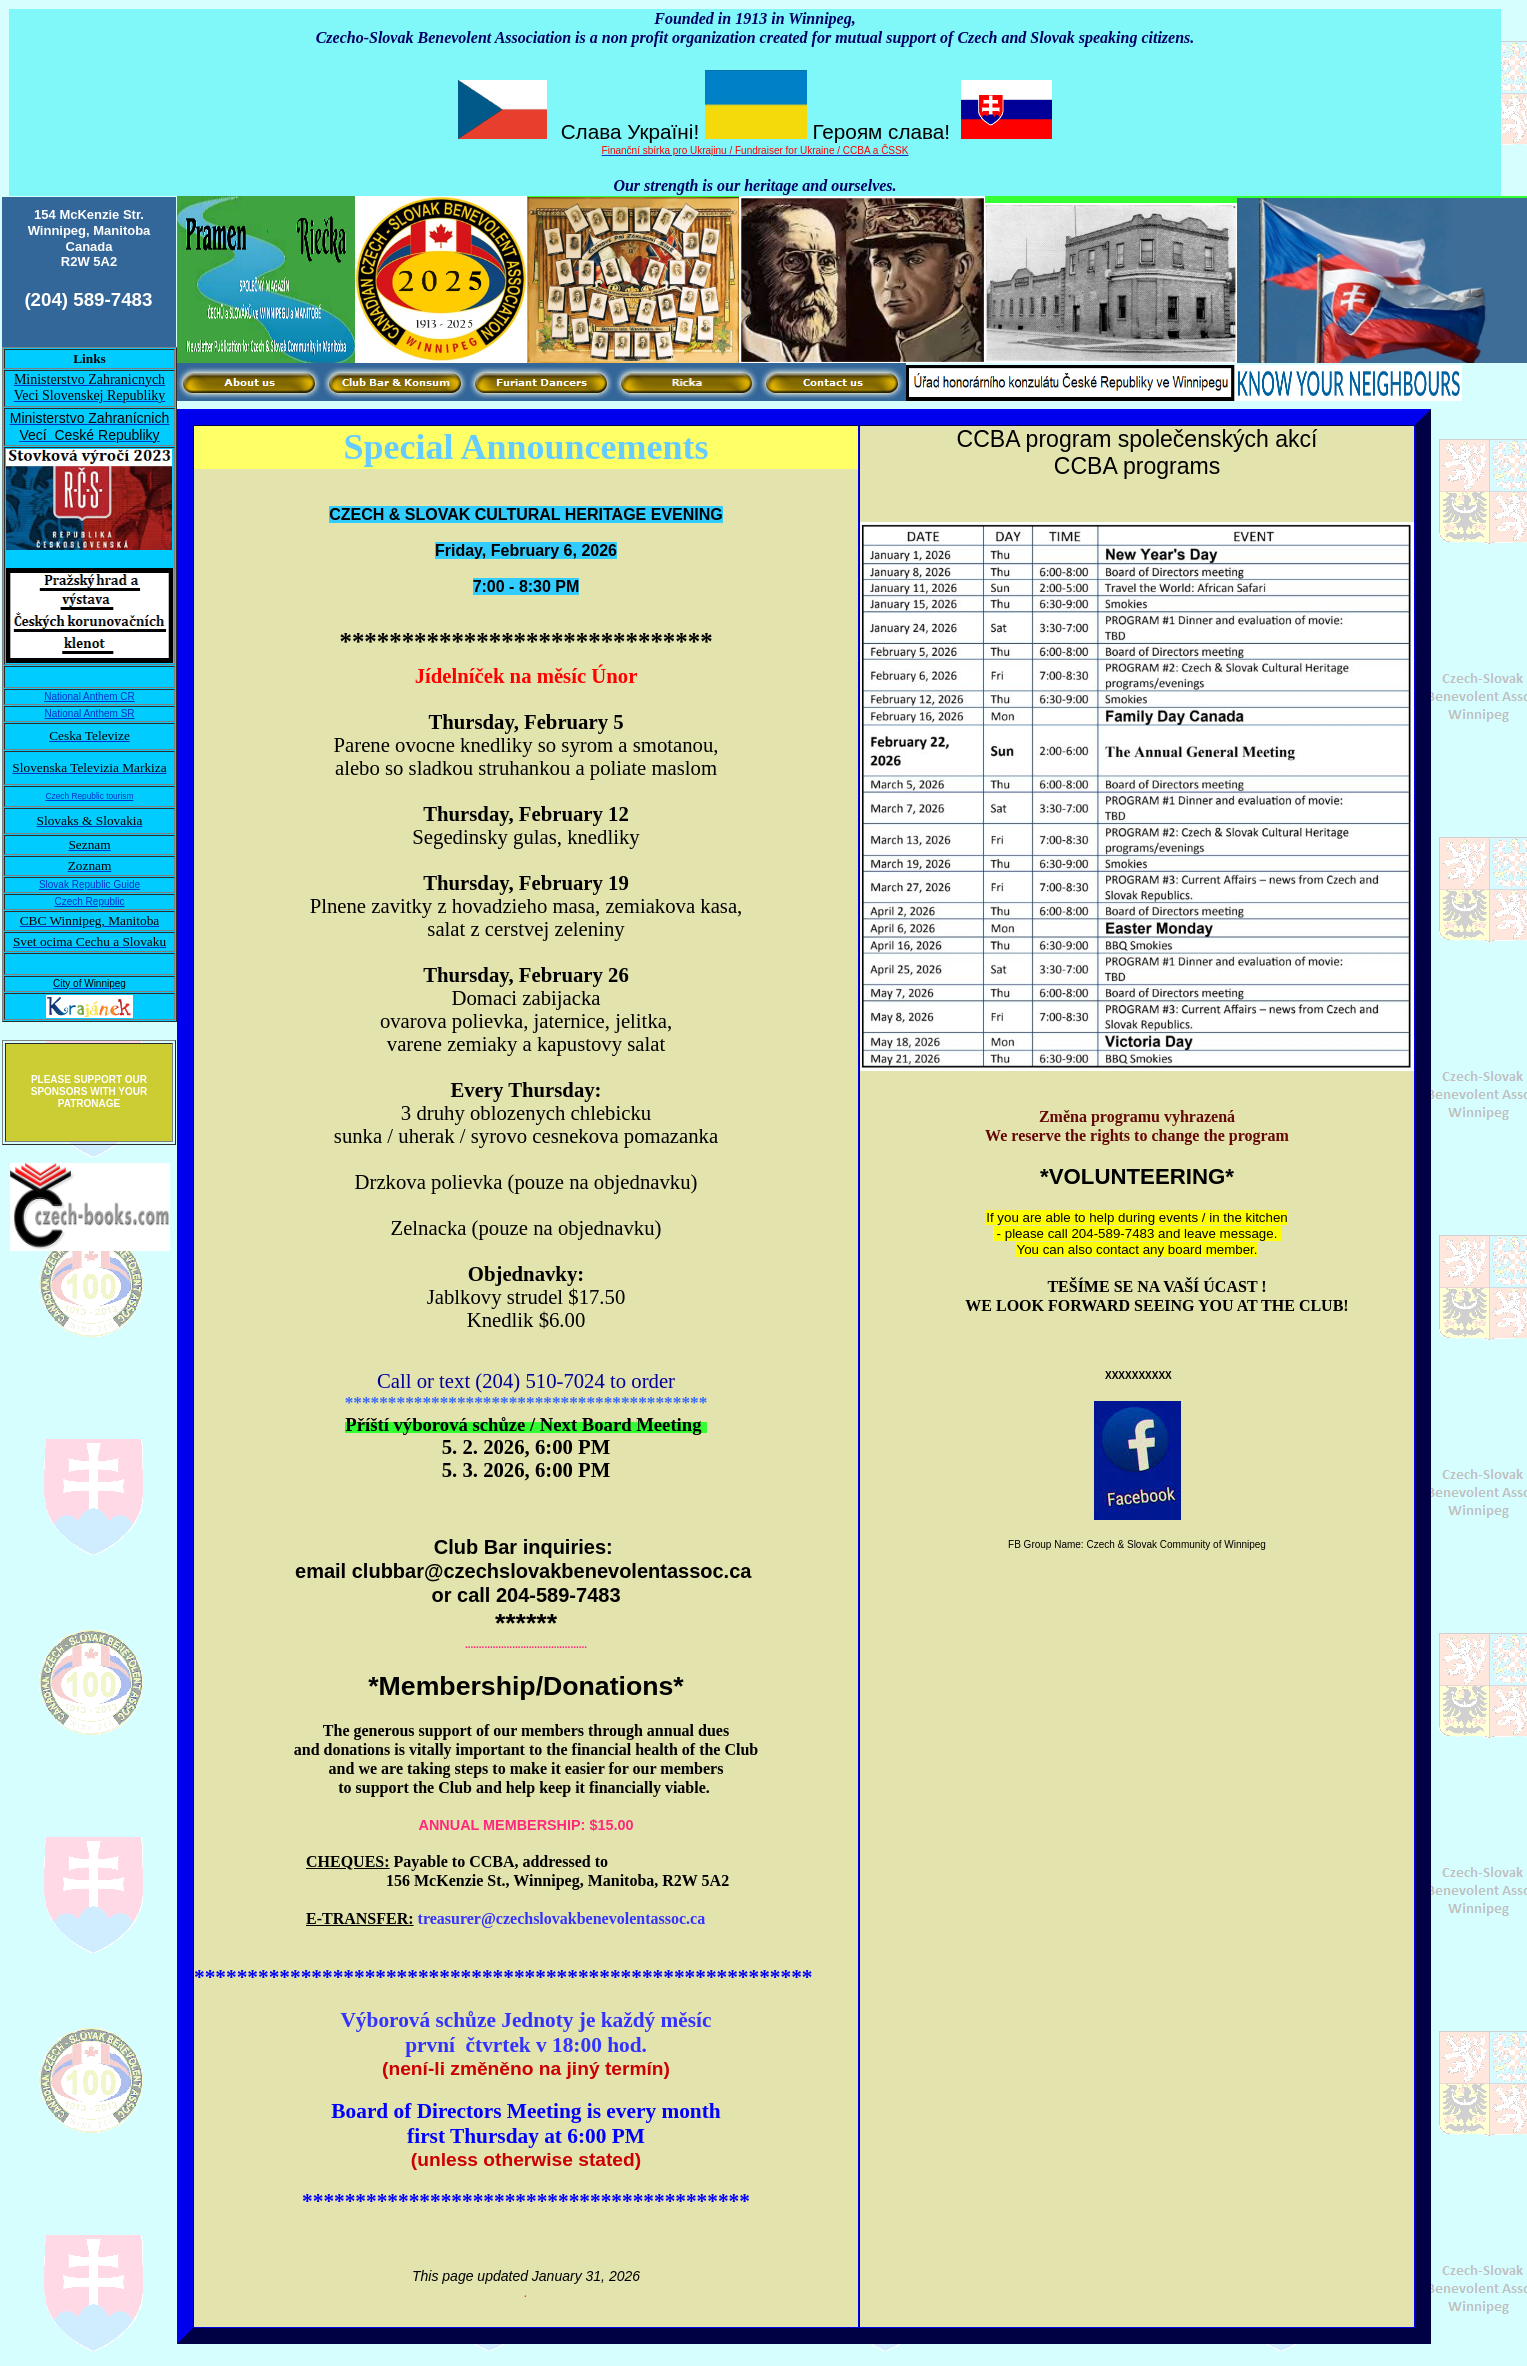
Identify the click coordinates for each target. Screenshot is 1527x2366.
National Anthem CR (89, 696)
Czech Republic (89, 901)
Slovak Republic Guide (89, 884)
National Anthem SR (89, 713)
